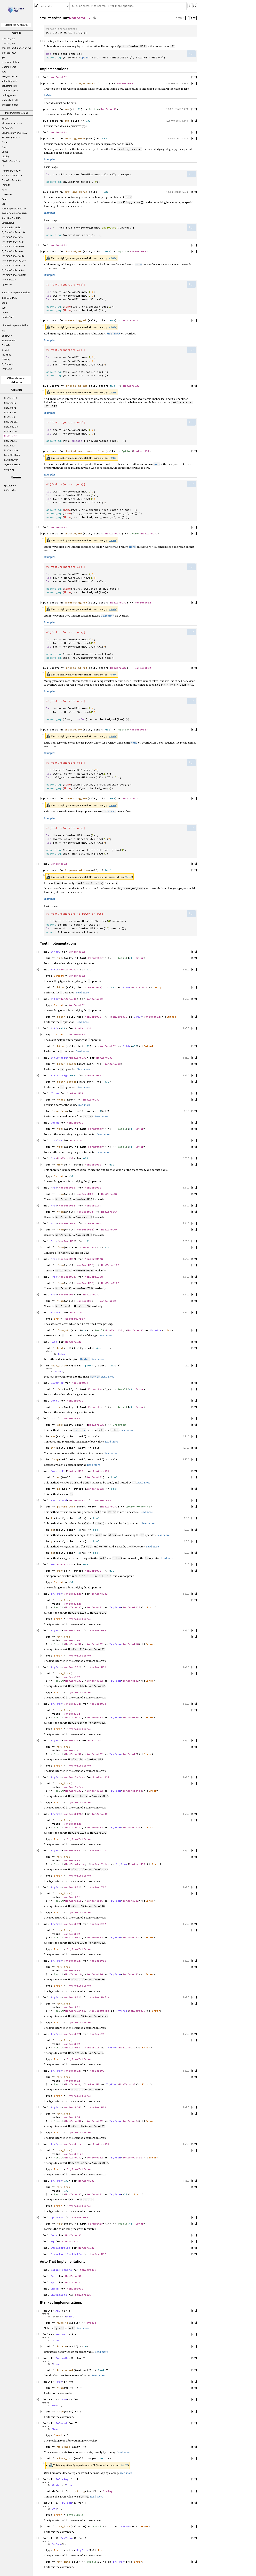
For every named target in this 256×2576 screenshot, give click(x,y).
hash (60, 1348)
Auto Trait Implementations (16, 292)
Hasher (61, 1354)
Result (122, 957)
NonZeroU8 (10, 445)
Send (4, 303)
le (52, 1529)
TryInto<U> (7, 369)
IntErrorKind (10, 490)
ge (52, 1552)
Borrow (60, 2334)
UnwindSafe (8, 317)
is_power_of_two (10, 62)
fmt (59, 957)
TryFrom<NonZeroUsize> (14, 275)
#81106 (128, 877)
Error (140, 957)
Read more (82, 992)
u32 (106, 83)
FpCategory (10, 485)
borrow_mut (65, 2370)
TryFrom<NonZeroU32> (13, 265)
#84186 (112, 258)
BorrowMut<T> (9, 340)
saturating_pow (10, 90)
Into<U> (5, 350)
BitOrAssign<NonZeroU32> (15, 133)
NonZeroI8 (9, 417)
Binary (5, 118)
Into (63, 2399)
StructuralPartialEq (11, 227)
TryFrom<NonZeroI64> (13, 246)
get (3, 57)
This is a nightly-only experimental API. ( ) (88, 2464)
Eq (3, 166)
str (84, 1330)
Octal (4, 199)
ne (58, 1488)
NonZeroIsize (11, 422)
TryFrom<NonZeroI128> (13, 232)
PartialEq (58, 1471)
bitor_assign (67, 1063)
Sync (4, 307)
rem (59, 1570)
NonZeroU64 (10, 441)
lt (52, 1518)
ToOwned (6, 354)
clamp (55, 1459)
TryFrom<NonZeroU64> (13, 270)
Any (3, 331)
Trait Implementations (16, 113)
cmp (59, 1424)
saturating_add (9, 81)
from (60, 1194)
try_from (63, 1600)
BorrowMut (63, 2358)
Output (59, 975)
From (54, 1187)
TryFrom (56, 1593)
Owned (58, 2435)
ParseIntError (11, 460)
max (53, 1436)
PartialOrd (59, 1500)
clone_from (59, 1111)
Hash (4, 189)
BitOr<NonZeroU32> (12, 123)
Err (56, 1318)
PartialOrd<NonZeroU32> (14, 213)
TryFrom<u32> (9, 279)
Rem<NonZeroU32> (11, 218)
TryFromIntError (12, 464)
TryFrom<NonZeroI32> (13, 241)
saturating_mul (9, 86)
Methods (16, 33)
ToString (6, 359)
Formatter (95, 957)
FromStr (6, 185)
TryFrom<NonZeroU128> (14, 260)
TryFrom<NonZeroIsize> (14, 256)
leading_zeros (9, 67)
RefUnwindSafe (9, 298)
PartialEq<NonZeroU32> (14, 208)
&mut (100, 1348)
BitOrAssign (60, 1057)
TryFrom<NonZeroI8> (12, 251)
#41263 (124, 2465)
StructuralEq (8, 223)
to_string (77, 2491)
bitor (61, 987)
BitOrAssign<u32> (11, 137)
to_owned (63, 2446)
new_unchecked (10, 76)
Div (53, 1158)
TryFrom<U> (8, 364)
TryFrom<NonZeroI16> (13, 237)
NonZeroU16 (10, 431)
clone (61, 1099)
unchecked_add (10, 100)
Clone (5, 142)
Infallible (75, 2514)
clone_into (65, 2458)
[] (187, 18)
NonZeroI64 (10, 412)
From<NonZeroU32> (12, 175)
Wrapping (9, 469)
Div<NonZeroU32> (11, 161)
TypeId (91, 2322)
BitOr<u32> (7, 128)
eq (58, 1477)
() (130, 957)
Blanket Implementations (16, 325)
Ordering (119, 1424)
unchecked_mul (10, 104)
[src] (193, 18)
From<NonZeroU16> (12, 170)
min (53, 1447)
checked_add (8, 38)
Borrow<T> (7, 335)
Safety (48, 95)
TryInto (66, 2538)
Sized (69, 2316)
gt (52, 1541)
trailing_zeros (9, 95)
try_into (63, 2561)
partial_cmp (66, 1506)
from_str (63, 1330)
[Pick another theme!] (36, 5)
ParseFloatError (12, 455)
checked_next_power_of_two (16, 48)
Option (94, 109)
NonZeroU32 (10, 436)
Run (191, 53)
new (4, 71)
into (60, 2411)
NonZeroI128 (10, 398)
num (19, 382)
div (59, 1164)
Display (5, 156)
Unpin (5, 312)
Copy (4, 147)
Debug (5, 152)
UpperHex (7, 284)
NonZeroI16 (10, 403)
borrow (62, 2346)
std (13, 382)
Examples (50, 159)
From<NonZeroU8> (11, 180)
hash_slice (59, 1365)
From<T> (6, 345)
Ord (3, 204)
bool (108, 870)
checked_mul (8, 43)
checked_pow (9, 52)
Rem (53, 1564)
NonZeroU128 (11, 426)
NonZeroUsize (11, 450)
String (108, 2491)
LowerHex (7, 194)
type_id (63, 2322)
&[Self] (89, 1365)
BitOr (55, 969)
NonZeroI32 (10, 407)
